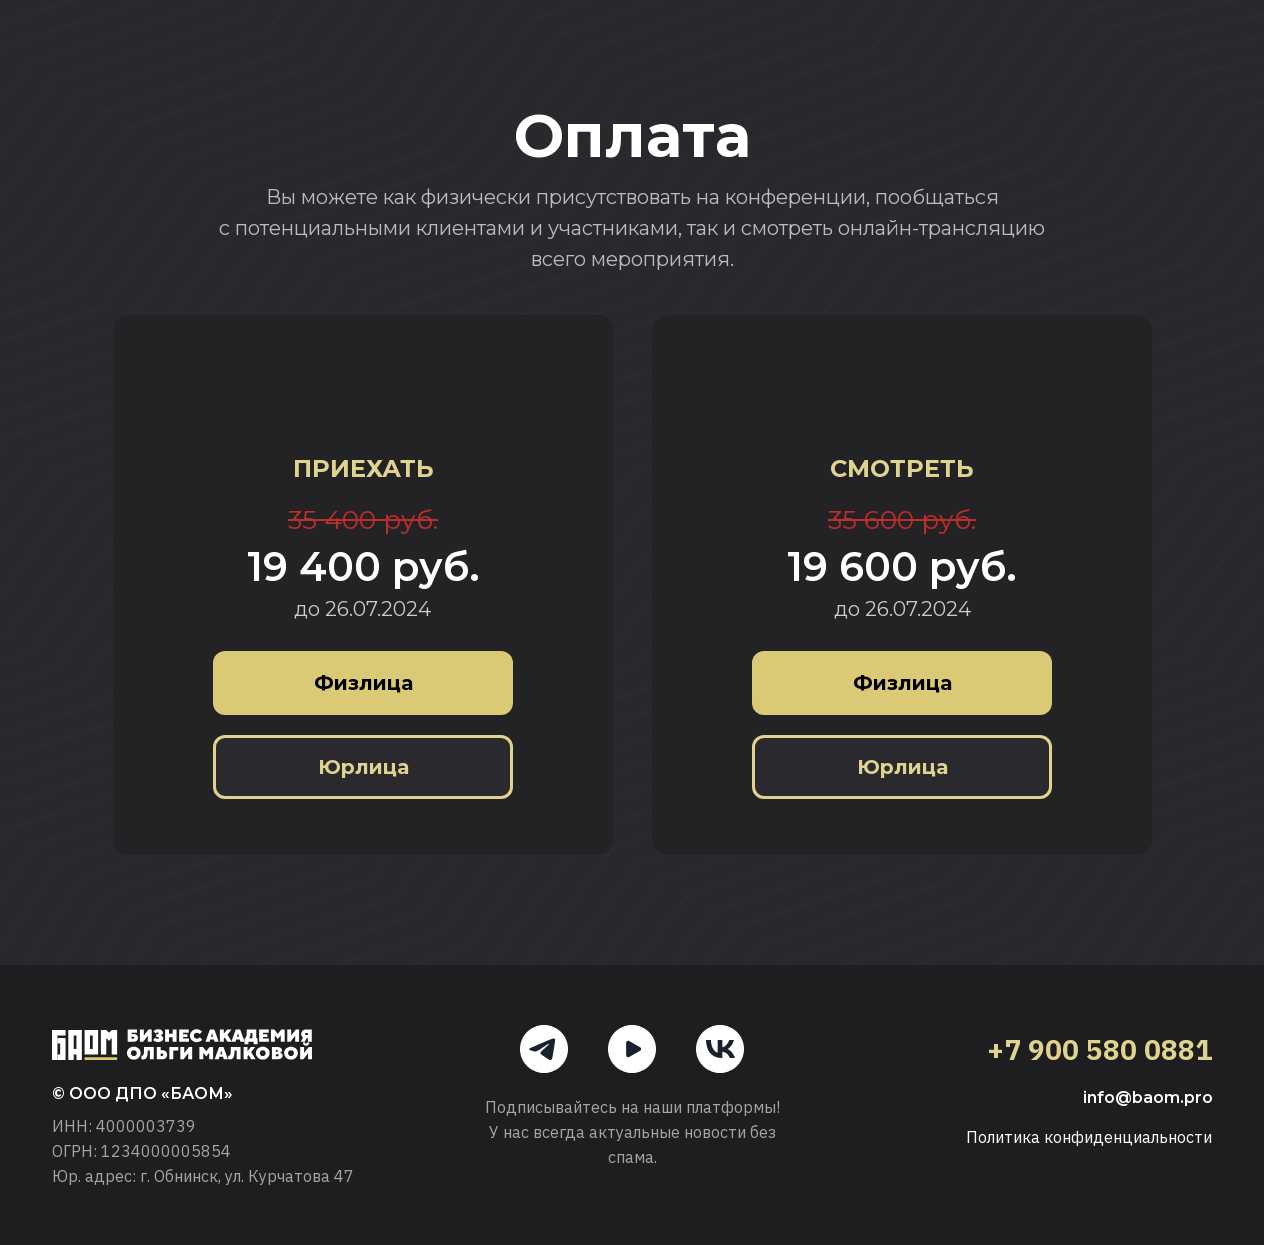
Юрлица (363, 767)
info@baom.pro (1148, 1097)
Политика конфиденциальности (1089, 1137)
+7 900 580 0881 (1099, 1049)
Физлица (363, 683)
